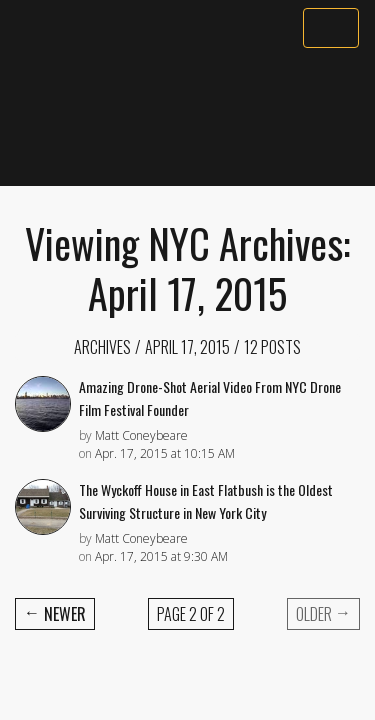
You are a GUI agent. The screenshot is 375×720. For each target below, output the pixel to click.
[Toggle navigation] (331, 28)
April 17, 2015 (187, 347)
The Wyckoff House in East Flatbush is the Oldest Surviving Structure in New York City (206, 501)
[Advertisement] (187, 117)
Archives (102, 347)
